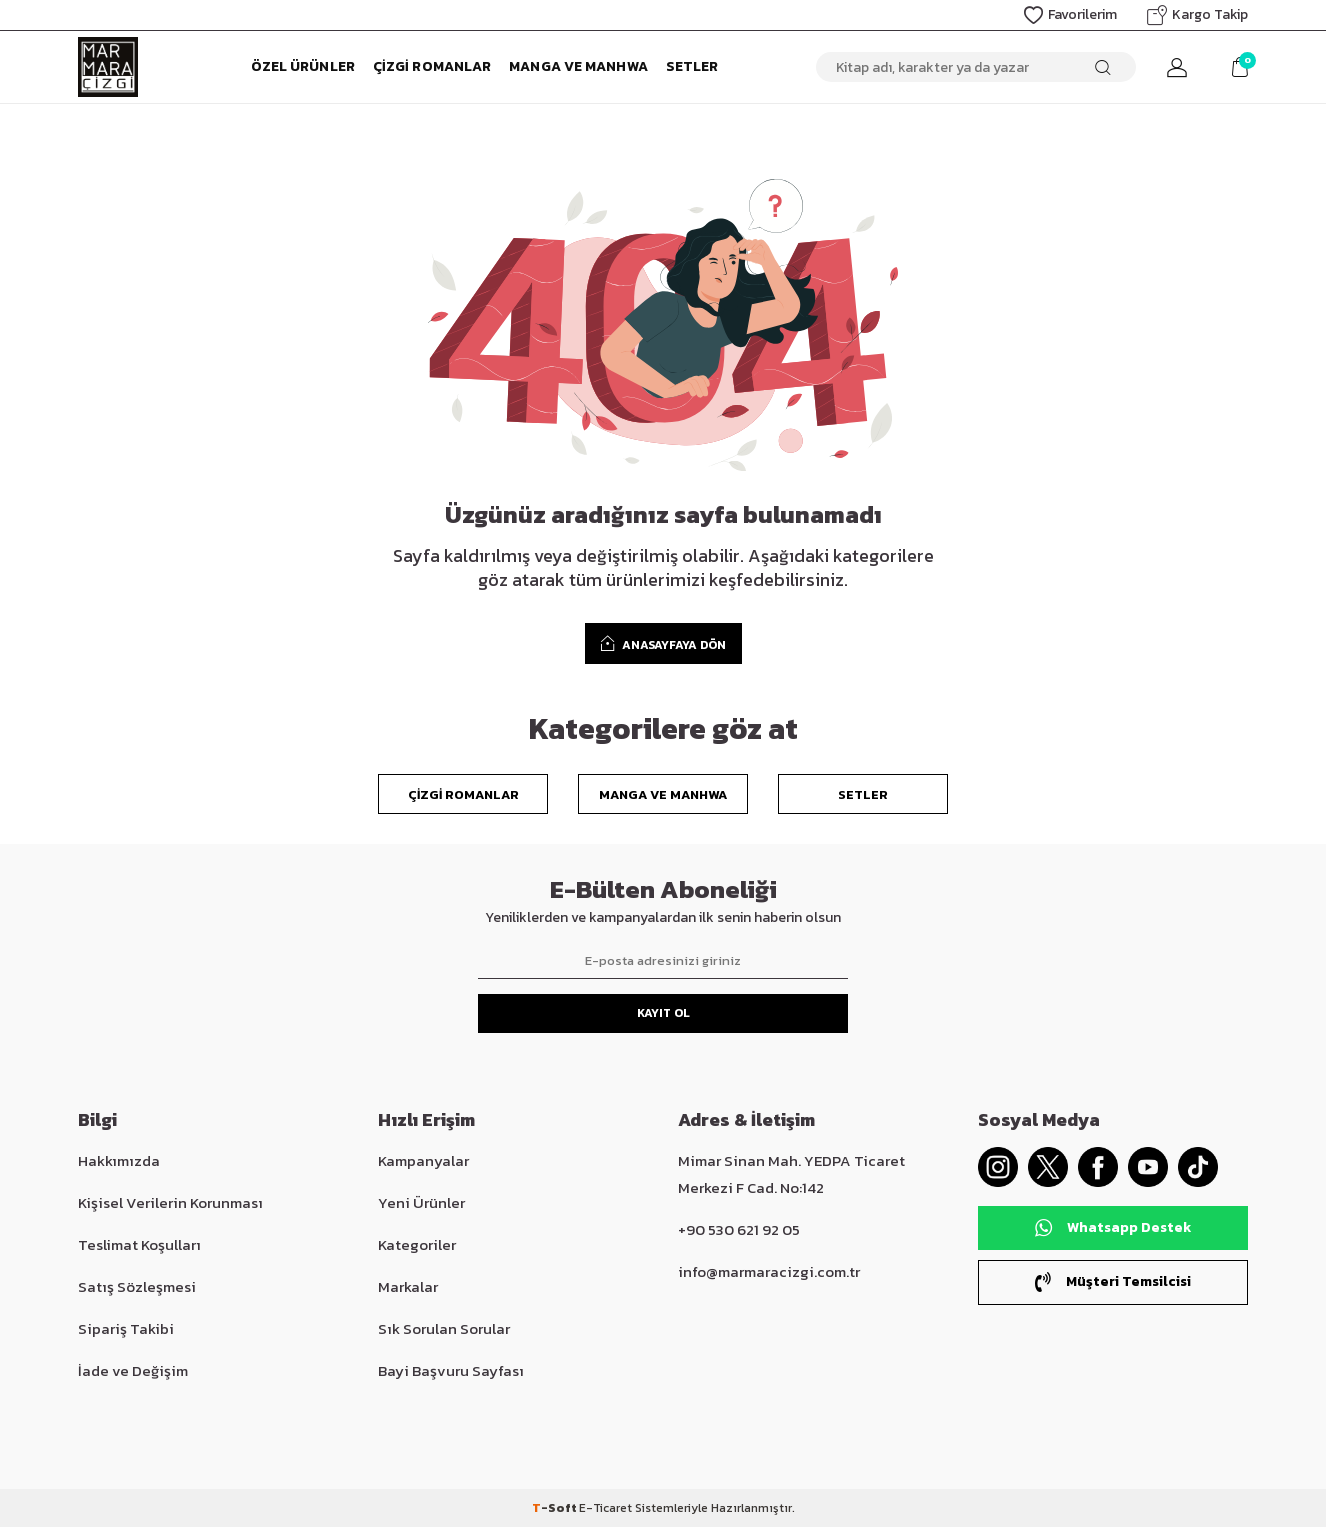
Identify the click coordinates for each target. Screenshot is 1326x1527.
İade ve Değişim (133, 1370)
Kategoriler (417, 1244)
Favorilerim (1070, 14)
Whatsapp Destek (1113, 1227)
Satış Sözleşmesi (137, 1286)
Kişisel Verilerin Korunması (170, 1202)
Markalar (408, 1286)
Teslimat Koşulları (139, 1244)
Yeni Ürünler (421, 1202)
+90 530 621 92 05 (739, 1229)
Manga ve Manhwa (578, 66)
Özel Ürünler (303, 66)
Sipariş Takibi (126, 1328)
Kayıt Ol (663, 1013)
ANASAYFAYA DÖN (663, 643)
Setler (692, 66)
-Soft (555, 1508)
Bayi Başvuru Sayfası (451, 1370)
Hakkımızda (119, 1160)
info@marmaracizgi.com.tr (769, 1271)
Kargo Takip (1197, 14)
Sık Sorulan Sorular (444, 1328)
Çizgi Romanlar (432, 66)
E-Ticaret (605, 1508)
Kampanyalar (423, 1160)
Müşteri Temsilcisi (1113, 1281)
